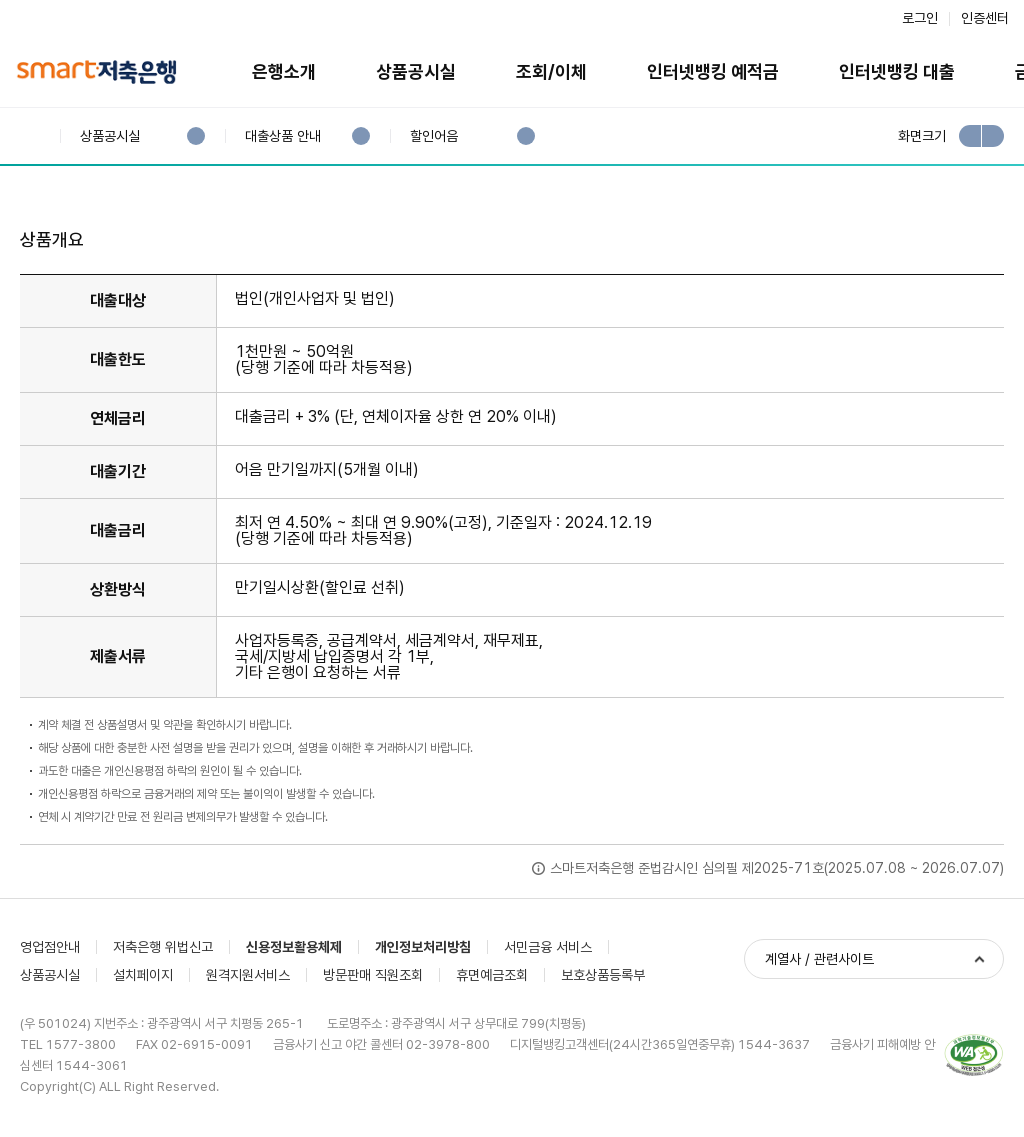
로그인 (920, 18)
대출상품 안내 (282, 136)
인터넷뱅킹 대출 (897, 71)
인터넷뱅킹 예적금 (713, 71)
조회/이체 (551, 71)
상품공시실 (416, 71)
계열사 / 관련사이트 (819, 959)
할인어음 (433, 136)
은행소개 (284, 71)
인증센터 (985, 18)
